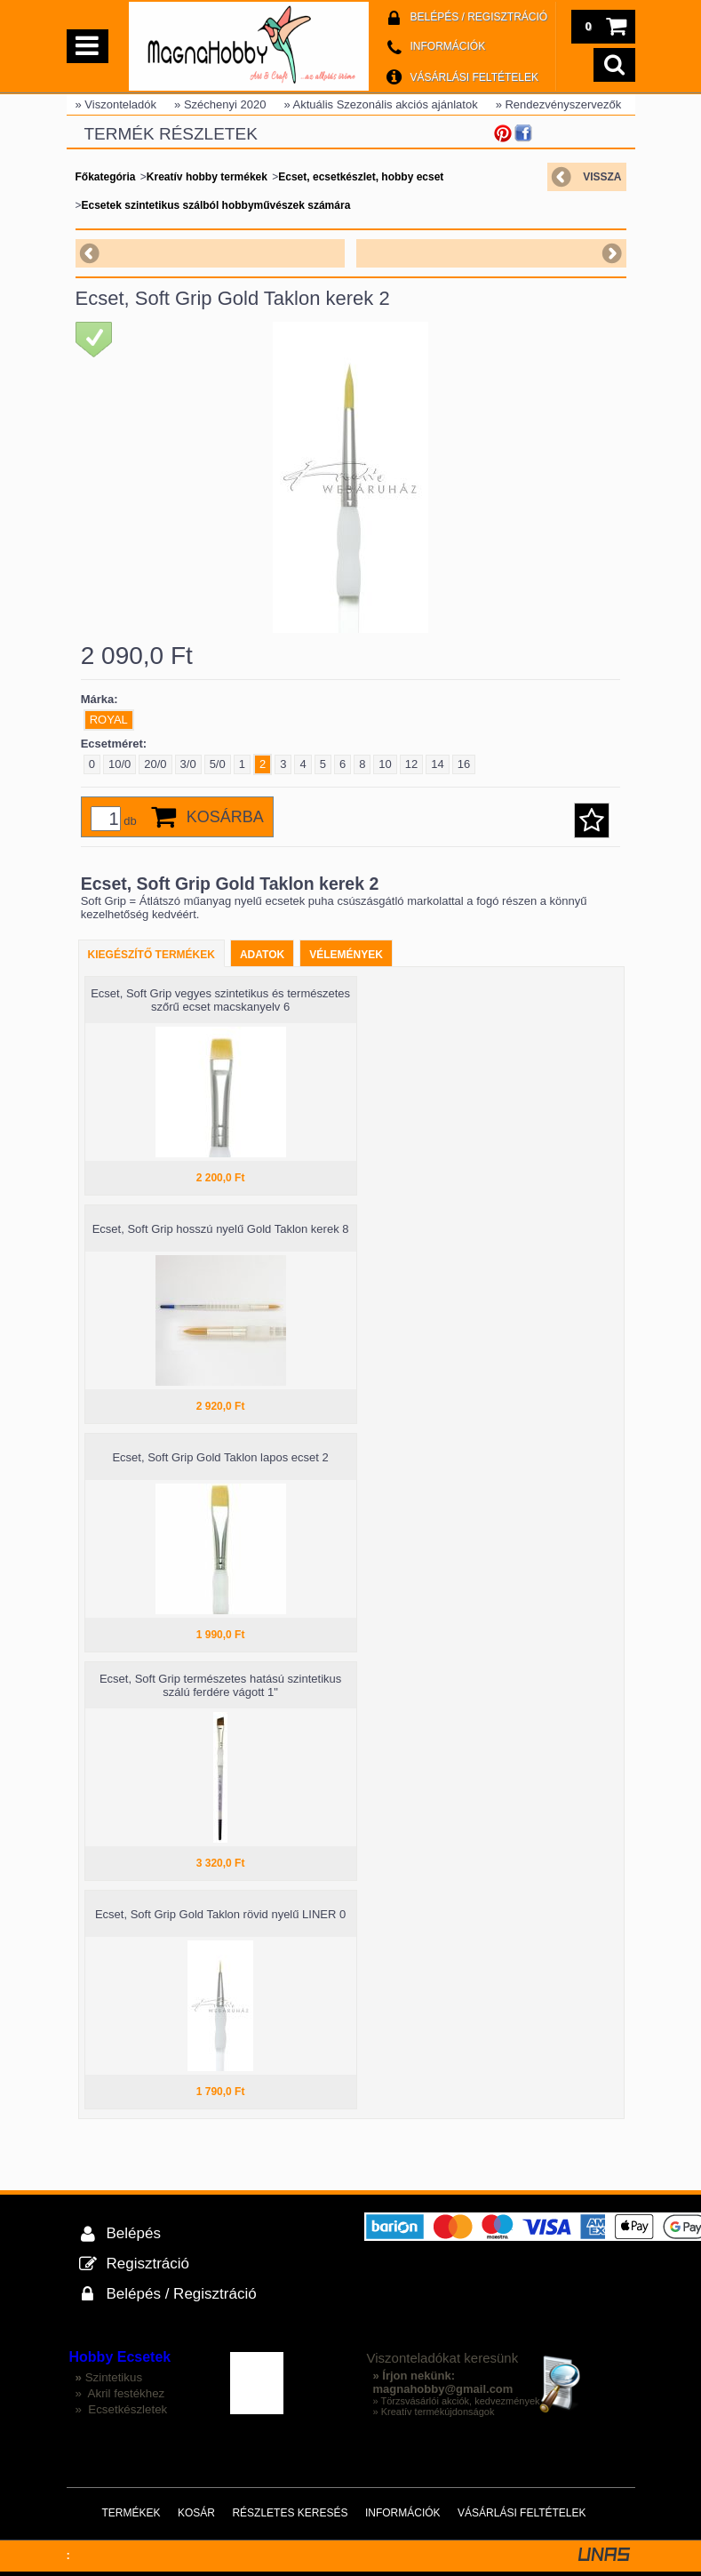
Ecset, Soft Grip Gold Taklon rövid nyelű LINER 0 (220, 1914)
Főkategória (106, 177)
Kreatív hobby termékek (207, 177)
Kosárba (225, 817)
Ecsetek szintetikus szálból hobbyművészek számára (216, 205)
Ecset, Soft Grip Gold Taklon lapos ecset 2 (220, 1457)
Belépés (134, 2233)
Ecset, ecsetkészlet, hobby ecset (360, 177)
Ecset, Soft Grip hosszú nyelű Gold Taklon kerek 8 (220, 1229)
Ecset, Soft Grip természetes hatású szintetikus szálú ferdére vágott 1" (220, 1685)
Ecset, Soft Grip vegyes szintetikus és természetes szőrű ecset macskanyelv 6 (220, 1000)
